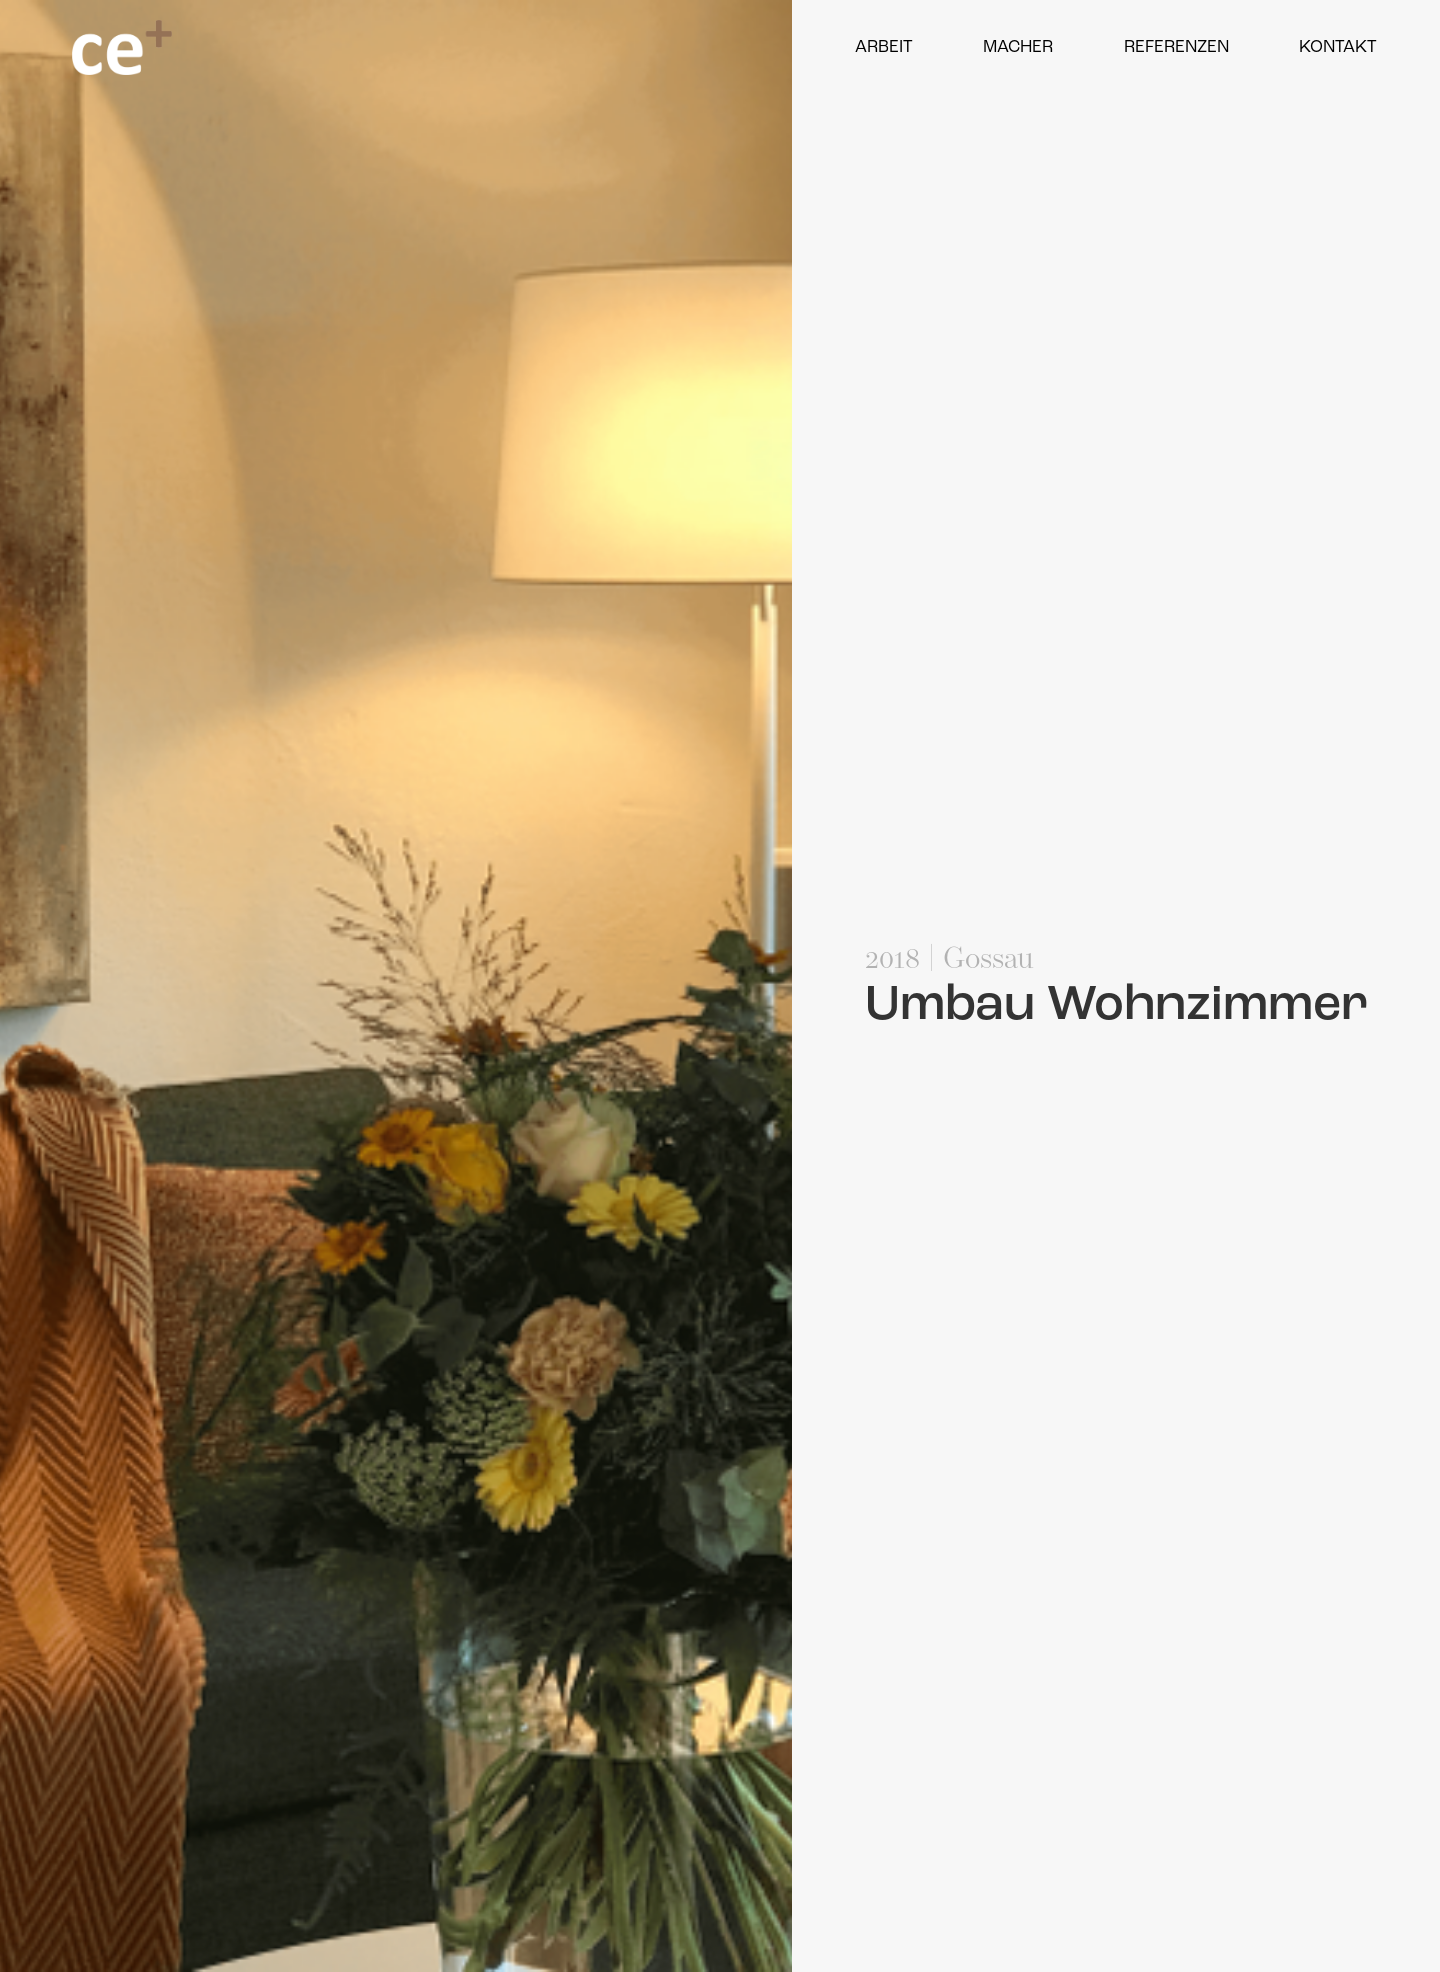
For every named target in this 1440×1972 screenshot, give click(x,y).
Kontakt (1338, 47)
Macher (1018, 47)
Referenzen (1176, 47)
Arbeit (884, 47)
